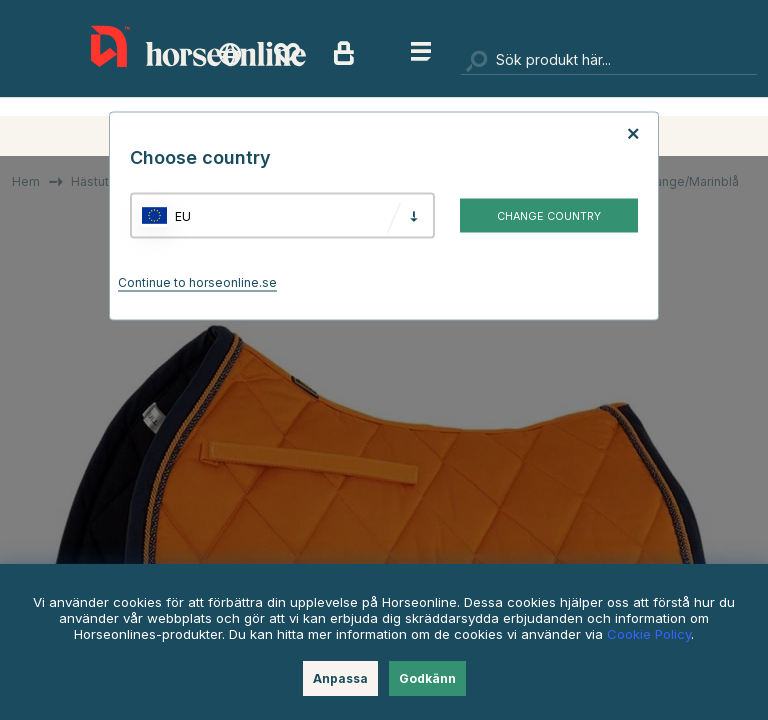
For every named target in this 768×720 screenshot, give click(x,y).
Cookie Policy (649, 634)
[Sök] (609, 60)
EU (183, 215)
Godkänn (427, 678)
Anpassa (340, 678)
